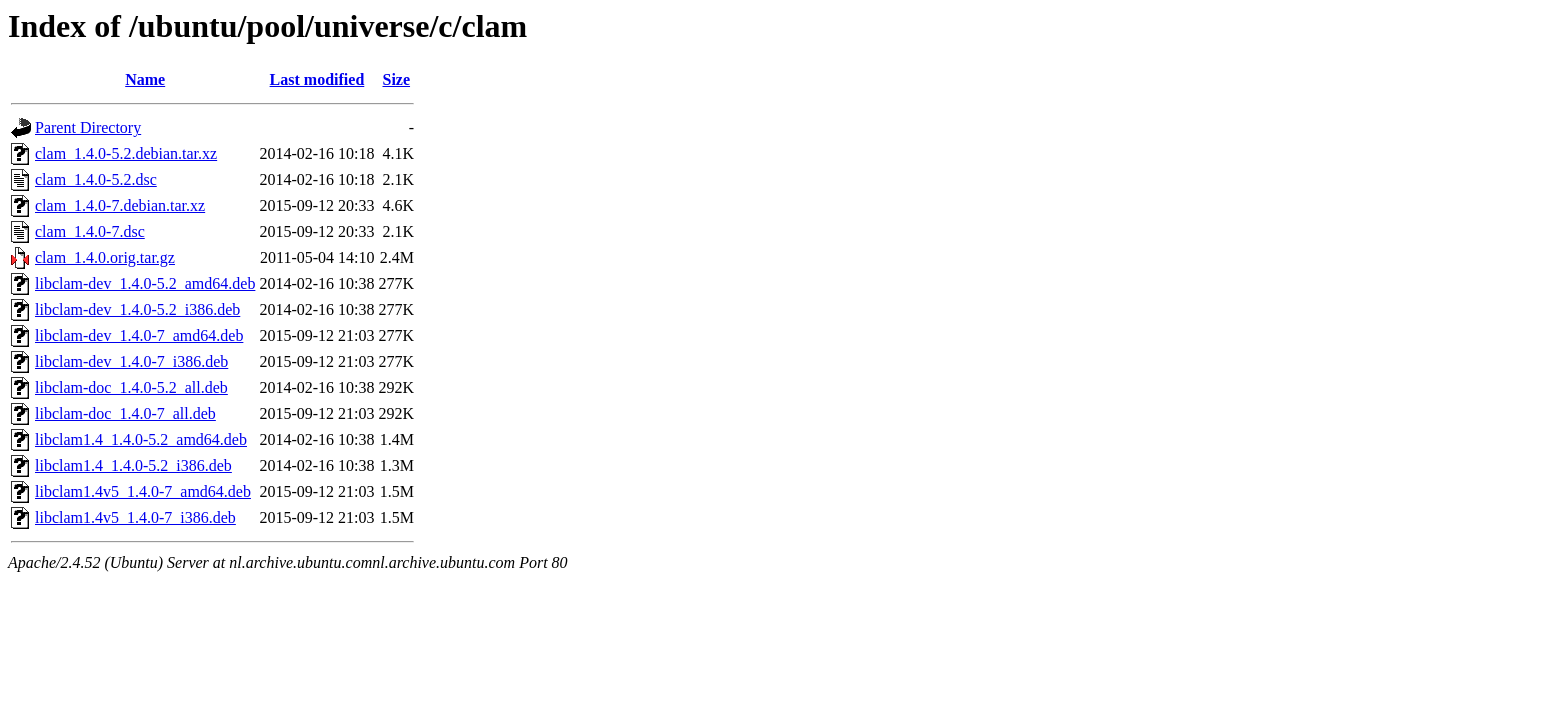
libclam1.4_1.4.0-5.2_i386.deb (133, 465)
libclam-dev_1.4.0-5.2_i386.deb (137, 309)
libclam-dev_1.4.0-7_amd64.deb (139, 335)
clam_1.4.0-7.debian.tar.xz (120, 205)
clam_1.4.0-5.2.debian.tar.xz (126, 153)
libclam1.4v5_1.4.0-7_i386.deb (135, 517)
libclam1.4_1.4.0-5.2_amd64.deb (141, 439)
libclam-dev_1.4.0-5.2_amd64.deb (145, 283)
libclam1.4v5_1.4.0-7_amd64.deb (143, 491)
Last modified (317, 79)
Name (145, 79)
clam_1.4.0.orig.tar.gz (105, 257)
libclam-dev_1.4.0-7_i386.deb (131, 361)
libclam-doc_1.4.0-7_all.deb (125, 413)
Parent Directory (88, 127)
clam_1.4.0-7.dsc (90, 231)
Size (397, 79)
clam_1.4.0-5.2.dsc (96, 179)
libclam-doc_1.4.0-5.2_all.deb (131, 387)
